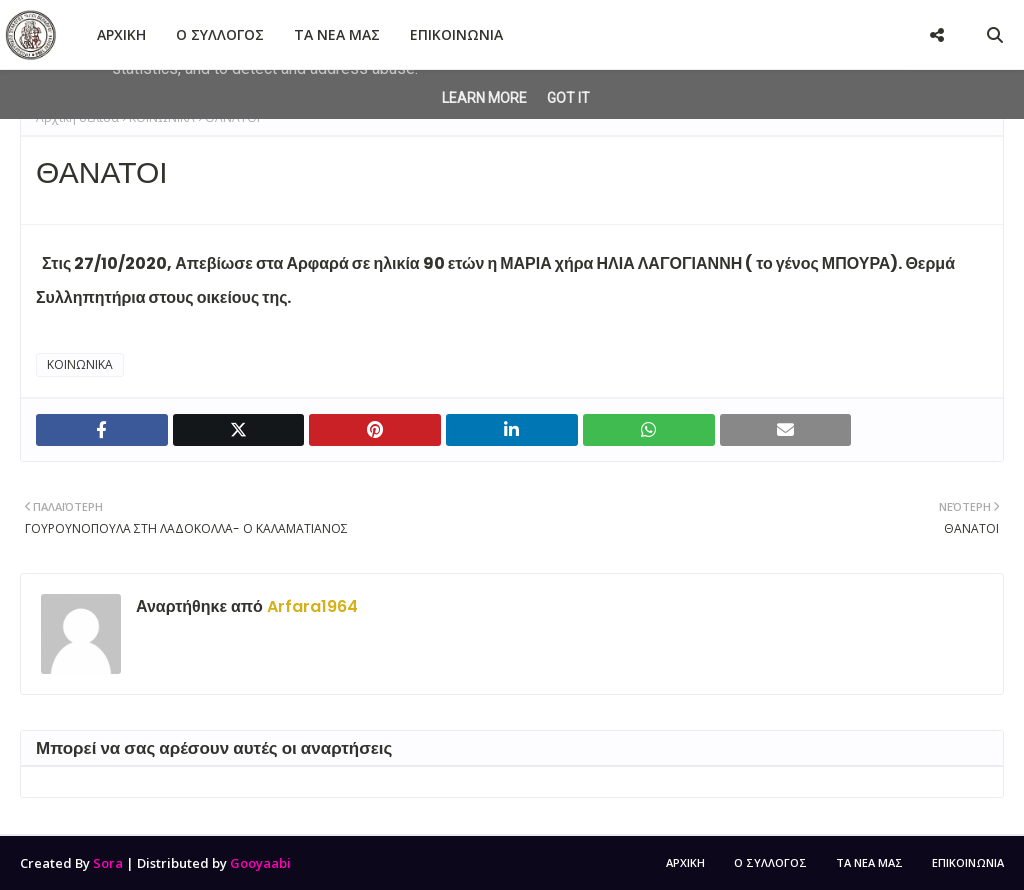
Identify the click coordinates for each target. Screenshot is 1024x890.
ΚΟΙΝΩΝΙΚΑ (80, 364)
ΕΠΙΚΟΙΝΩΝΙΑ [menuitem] (456, 34)
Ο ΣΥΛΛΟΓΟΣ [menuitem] (220, 34)
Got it (568, 98)
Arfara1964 (310, 606)
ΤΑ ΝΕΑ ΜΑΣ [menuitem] (337, 34)
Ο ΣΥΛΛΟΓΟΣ (770, 862)
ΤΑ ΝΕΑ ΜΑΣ (869, 862)
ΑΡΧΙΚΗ (685, 862)
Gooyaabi (260, 863)
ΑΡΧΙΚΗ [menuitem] (121, 34)
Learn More (484, 98)
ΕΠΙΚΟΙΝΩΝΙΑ (968, 862)
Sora (108, 863)
